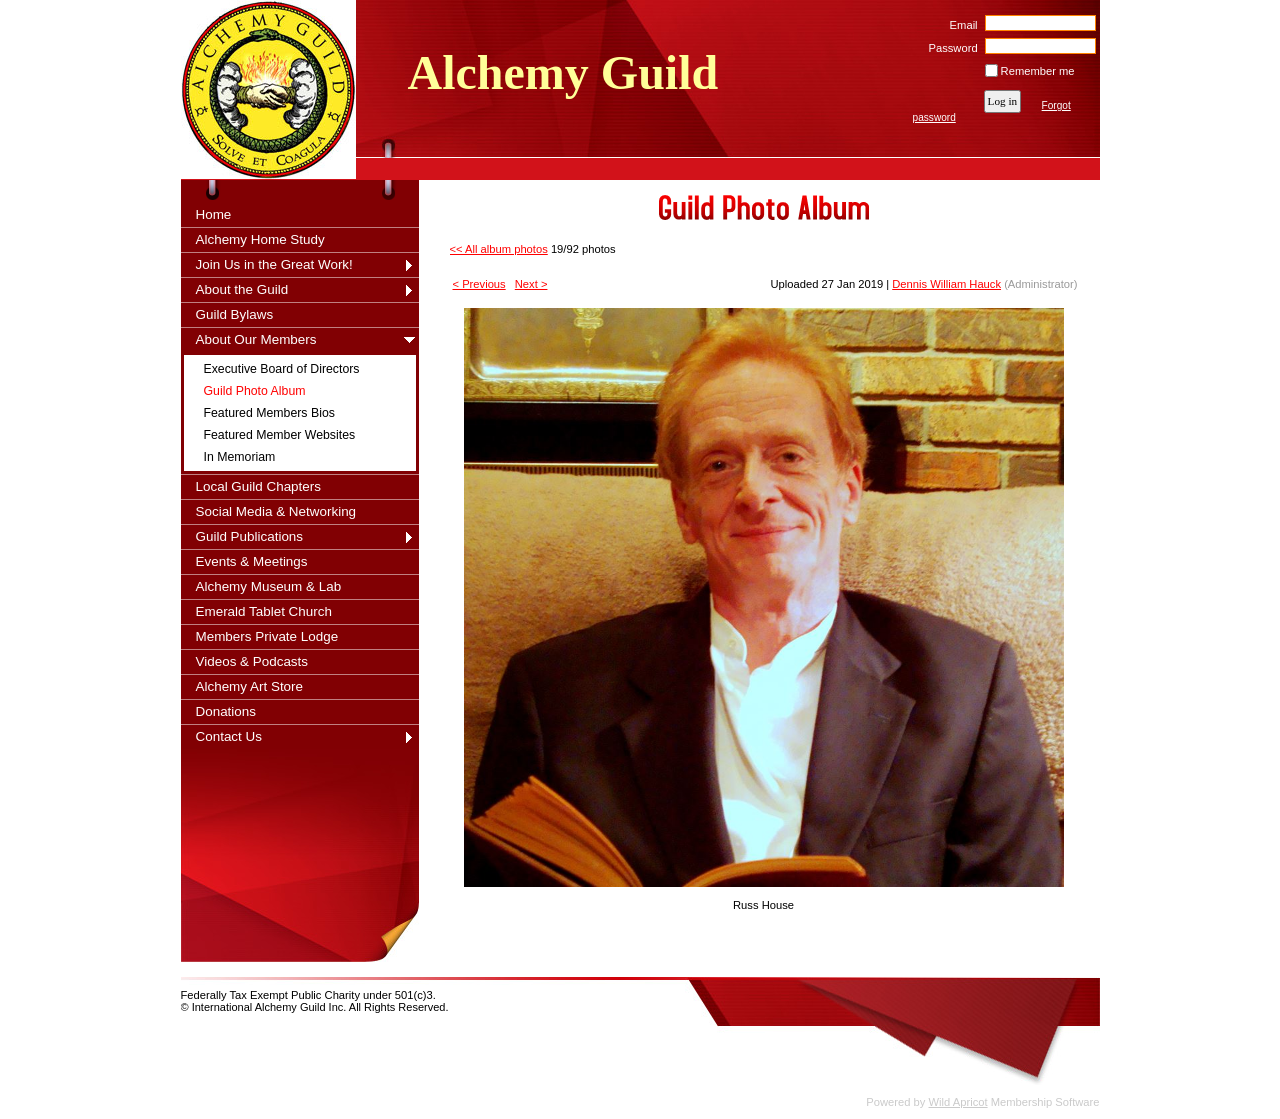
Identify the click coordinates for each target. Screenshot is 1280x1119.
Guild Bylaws (235, 314)
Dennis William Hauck (946, 284)
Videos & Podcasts (252, 661)
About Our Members (256, 339)
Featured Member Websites (280, 435)
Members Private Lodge (267, 636)
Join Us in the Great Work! (274, 264)
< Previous (479, 284)
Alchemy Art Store (250, 686)
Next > (531, 284)
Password (949, 48)
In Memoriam (240, 457)
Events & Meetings (252, 561)
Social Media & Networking (276, 511)
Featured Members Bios (269, 413)
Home (214, 214)
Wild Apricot (958, 1102)
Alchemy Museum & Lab (269, 586)
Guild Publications (250, 536)
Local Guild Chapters (259, 486)
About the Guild (242, 289)
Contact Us (229, 736)
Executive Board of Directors (282, 369)
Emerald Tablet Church (264, 611)
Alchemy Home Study (260, 239)
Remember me (1038, 71)
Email (959, 25)
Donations (226, 711)
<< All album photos (499, 249)
